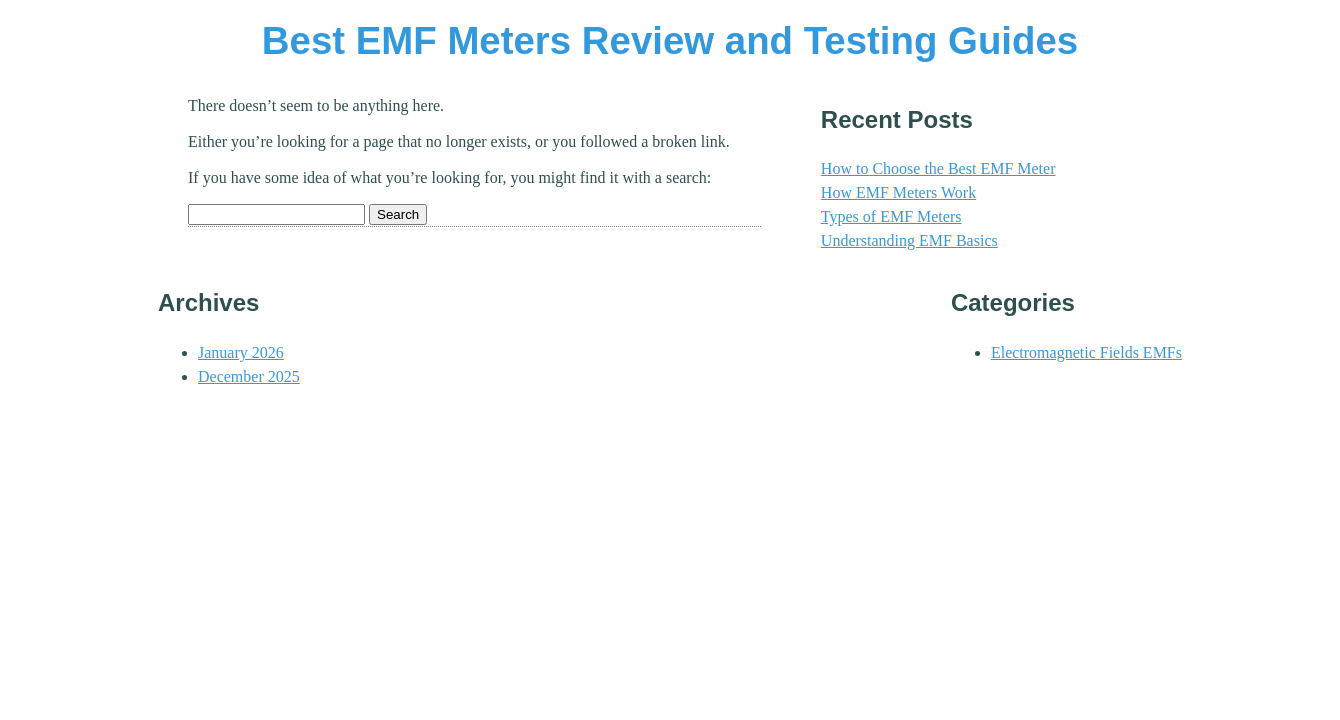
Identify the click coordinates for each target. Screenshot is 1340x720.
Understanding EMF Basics (909, 240)
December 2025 (249, 376)
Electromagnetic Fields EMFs (1086, 352)
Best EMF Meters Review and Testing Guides (670, 40)
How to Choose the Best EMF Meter (938, 168)
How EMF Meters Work (898, 192)
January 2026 (241, 352)
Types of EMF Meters (891, 216)
